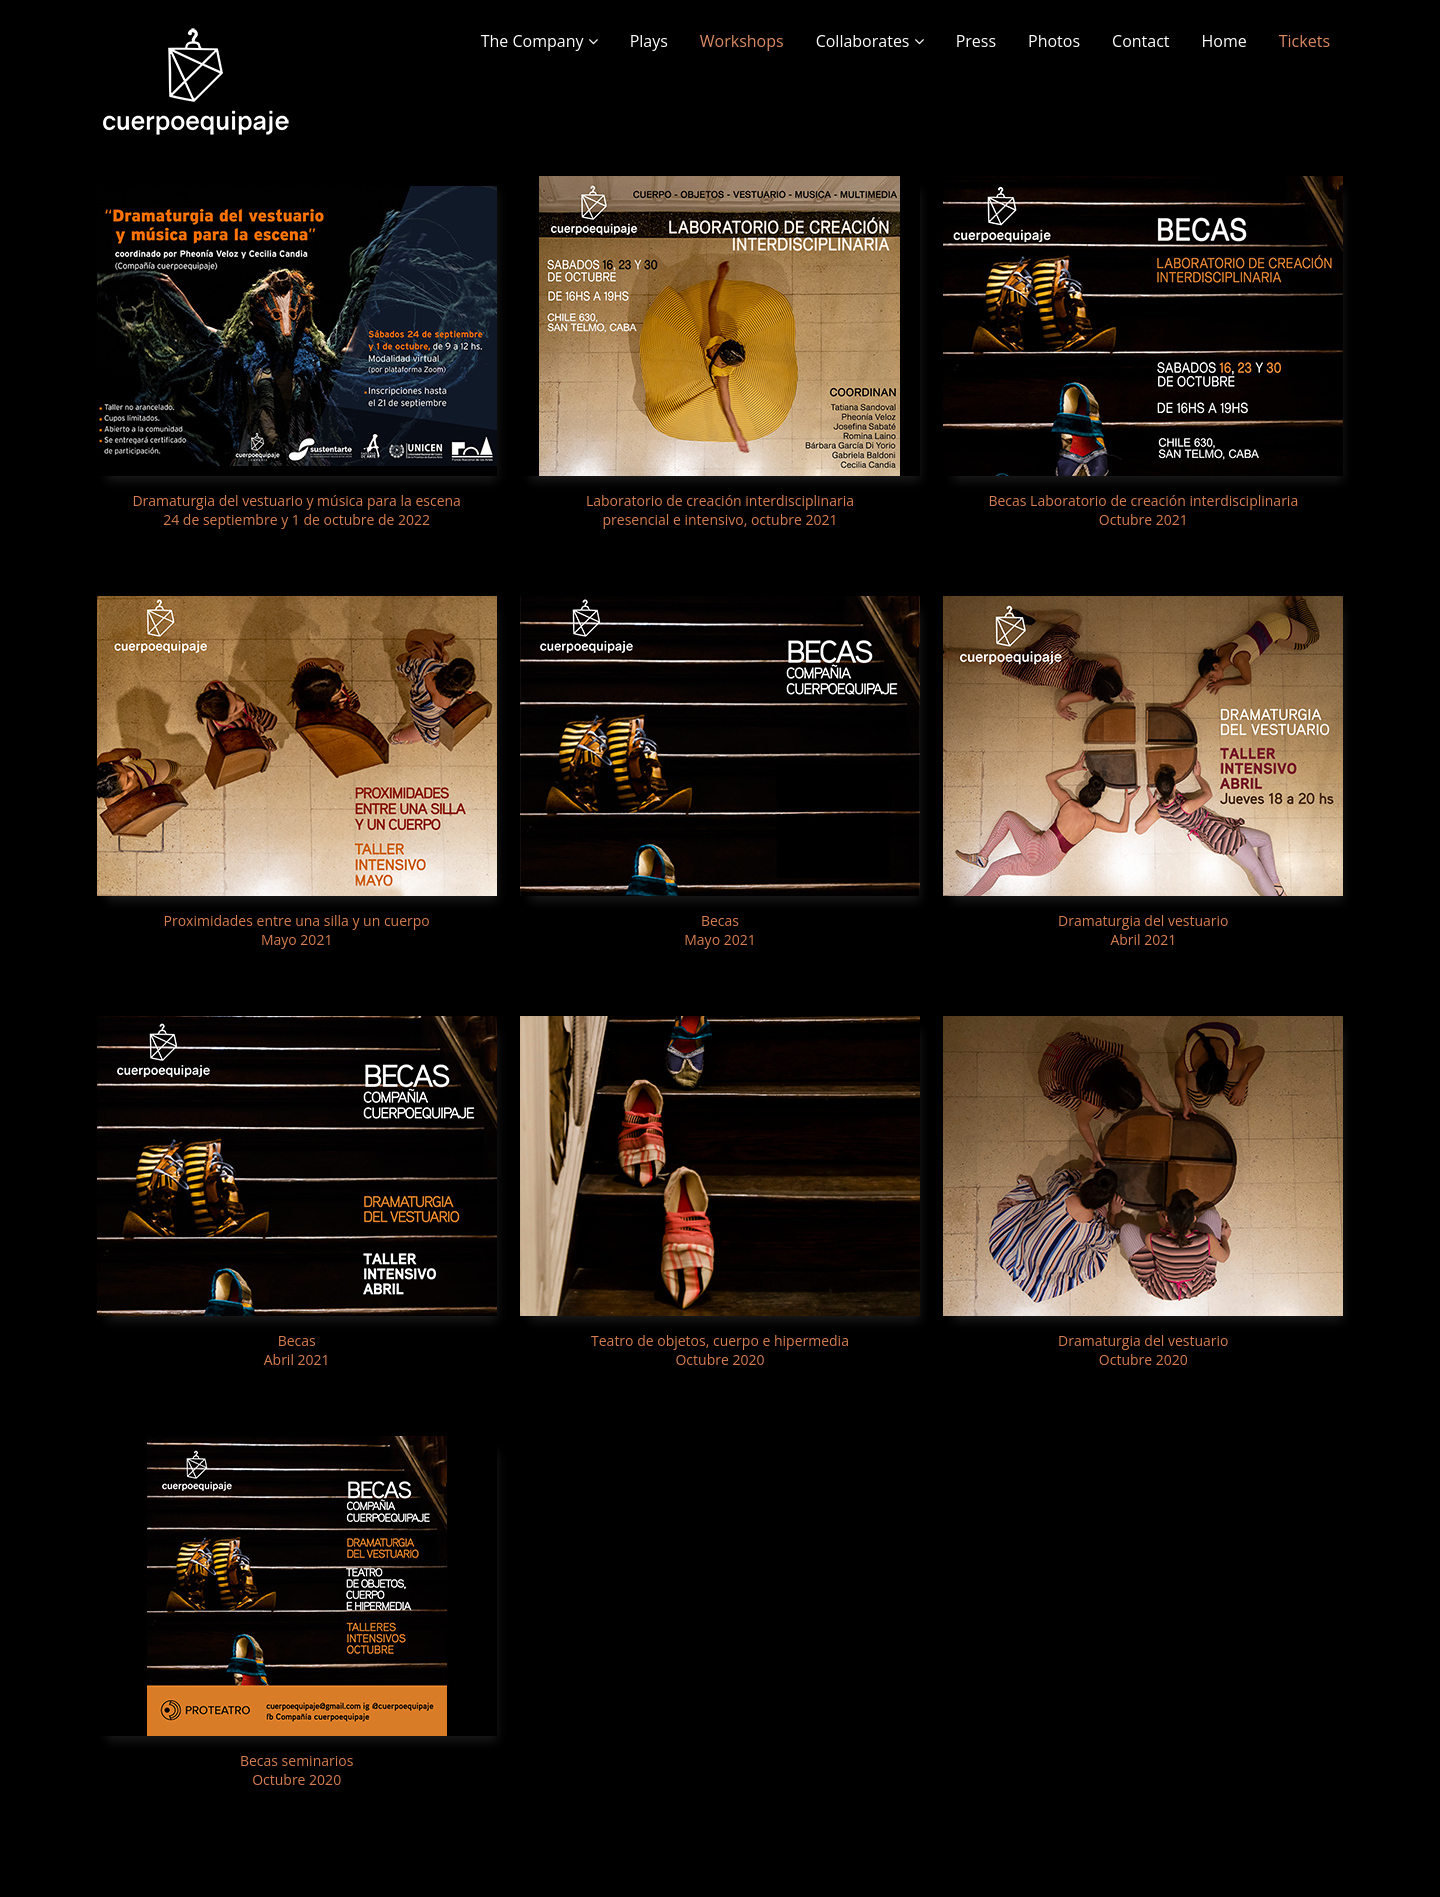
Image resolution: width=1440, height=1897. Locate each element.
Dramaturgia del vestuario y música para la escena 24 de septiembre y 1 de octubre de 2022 (296, 510)
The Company (539, 41)
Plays (649, 41)
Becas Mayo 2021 (719, 930)
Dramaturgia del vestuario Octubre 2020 (1143, 1350)
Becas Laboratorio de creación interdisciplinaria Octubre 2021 (1143, 510)
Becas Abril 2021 (297, 1350)
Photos (1054, 41)
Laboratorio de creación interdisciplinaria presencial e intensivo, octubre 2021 (720, 510)
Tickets (1304, 41)
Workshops (742, 41)
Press (976, 41)
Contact (1140, 41)
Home (1224, 41)
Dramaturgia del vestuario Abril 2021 (1143, 930)
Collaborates (870, 41)
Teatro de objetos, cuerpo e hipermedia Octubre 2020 (720, 1350)
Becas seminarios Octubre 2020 (296, 1770)
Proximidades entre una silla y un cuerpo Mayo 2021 (297, 930)
